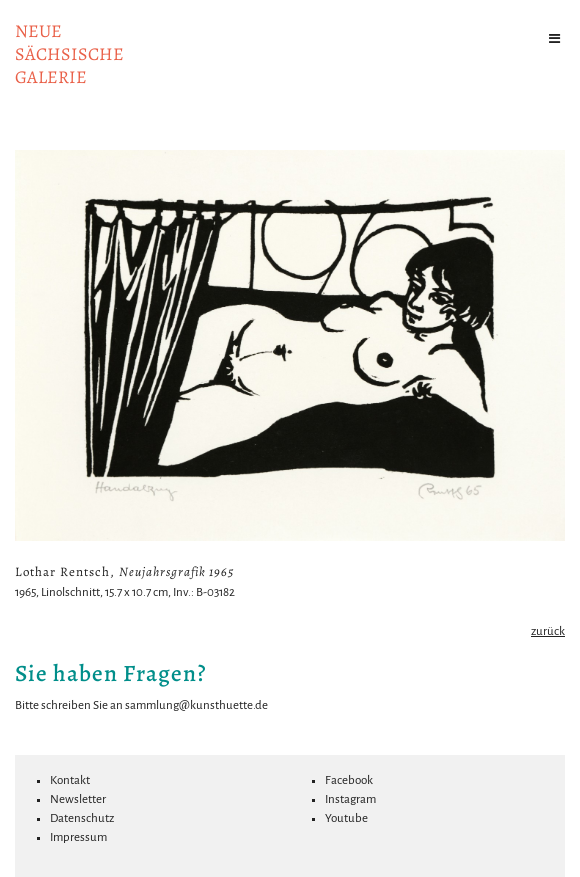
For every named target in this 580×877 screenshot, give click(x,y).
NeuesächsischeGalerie (69, 54)
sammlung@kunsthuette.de (196, 705)
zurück (548, 631)
